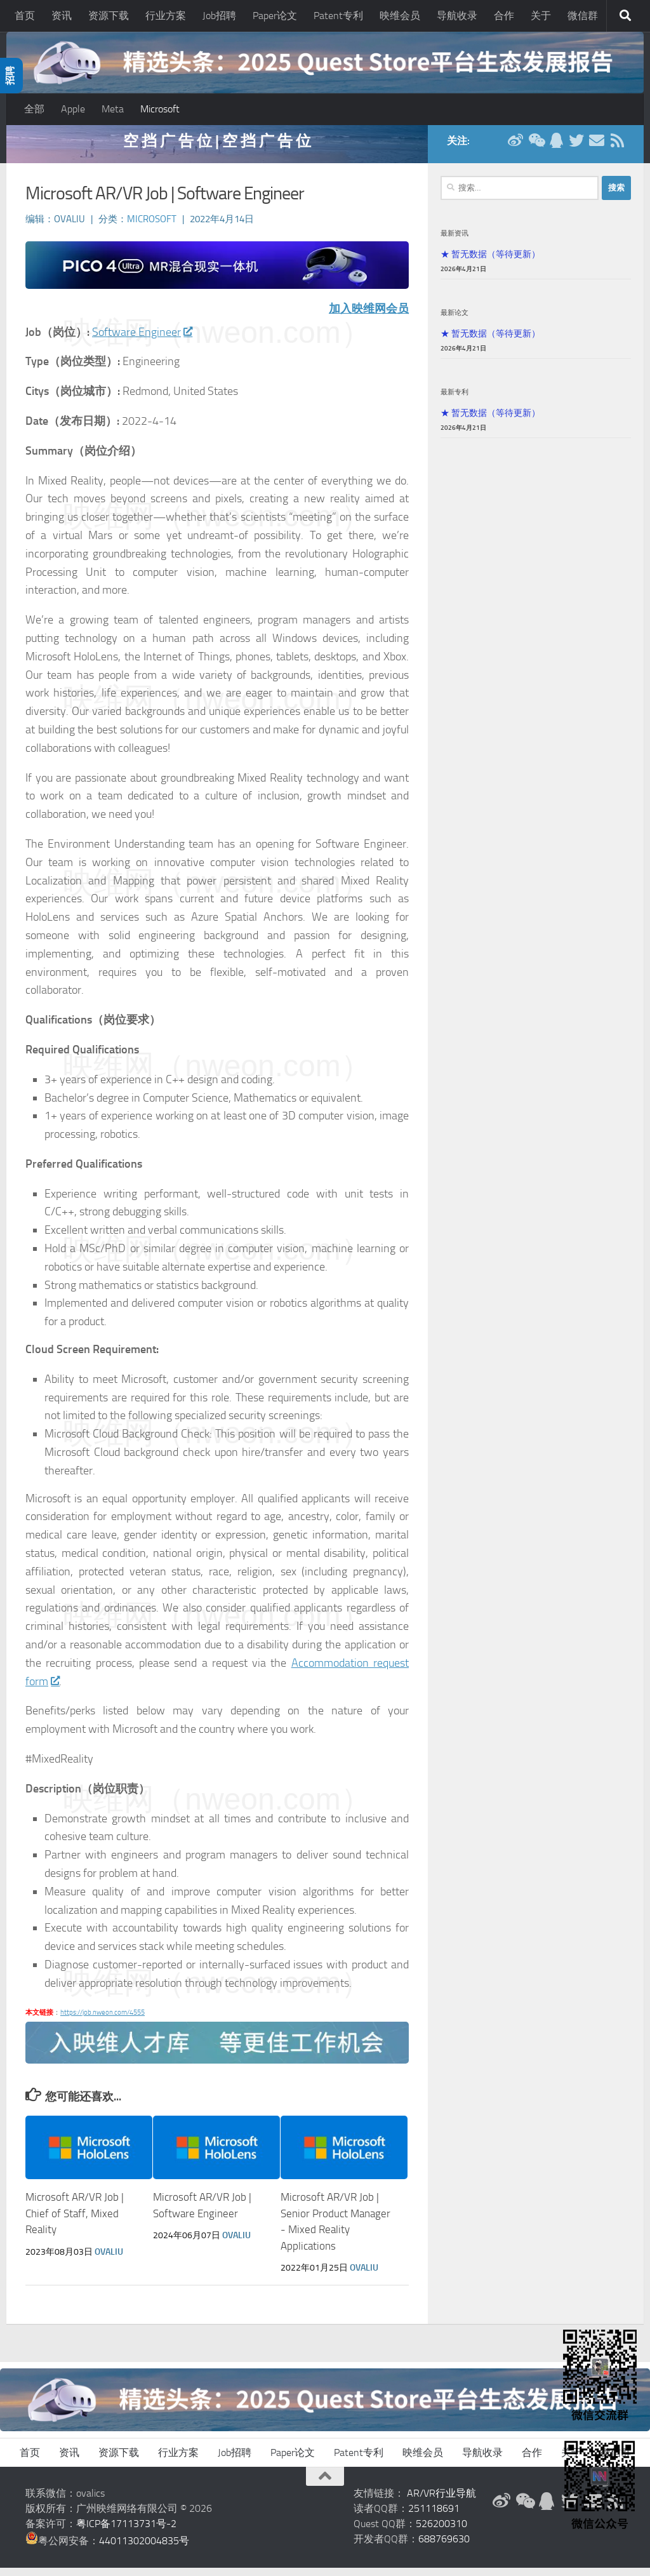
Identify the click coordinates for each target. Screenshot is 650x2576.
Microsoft (160, 109)
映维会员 (400, 16)
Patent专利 (338, 16)
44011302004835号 (144, 2549)
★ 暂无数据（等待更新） (490, 262)
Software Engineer (142, 340)
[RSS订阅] (617, 148)
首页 (25, 16)
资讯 (61, 16)
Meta (113, 109)
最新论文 (454, 320)
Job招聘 (219, 16)
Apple (73, 109)
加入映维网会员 (369, 317)
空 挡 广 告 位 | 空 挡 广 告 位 (217, 149)
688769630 (444, 2547)
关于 (541, 16)
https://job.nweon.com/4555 (102, 2021)
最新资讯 (454, 241)
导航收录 (457, 16)
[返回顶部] (325, 2484)
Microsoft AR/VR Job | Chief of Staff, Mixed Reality (74, 2222)
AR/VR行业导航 (441, 2501)
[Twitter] (576, 148)
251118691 (434, 2517)
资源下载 (108, 16)
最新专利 (454, 400)
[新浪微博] (515, 148)
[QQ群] (556, 148)
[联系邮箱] (596, 148)
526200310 (441, 2532)
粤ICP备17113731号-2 (126, 2532)
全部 (34, 109)
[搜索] (625, 16)
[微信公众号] (535, 148)
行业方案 (165, 16)
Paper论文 (275, 16)
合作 (504, 16)
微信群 (582, 16)
